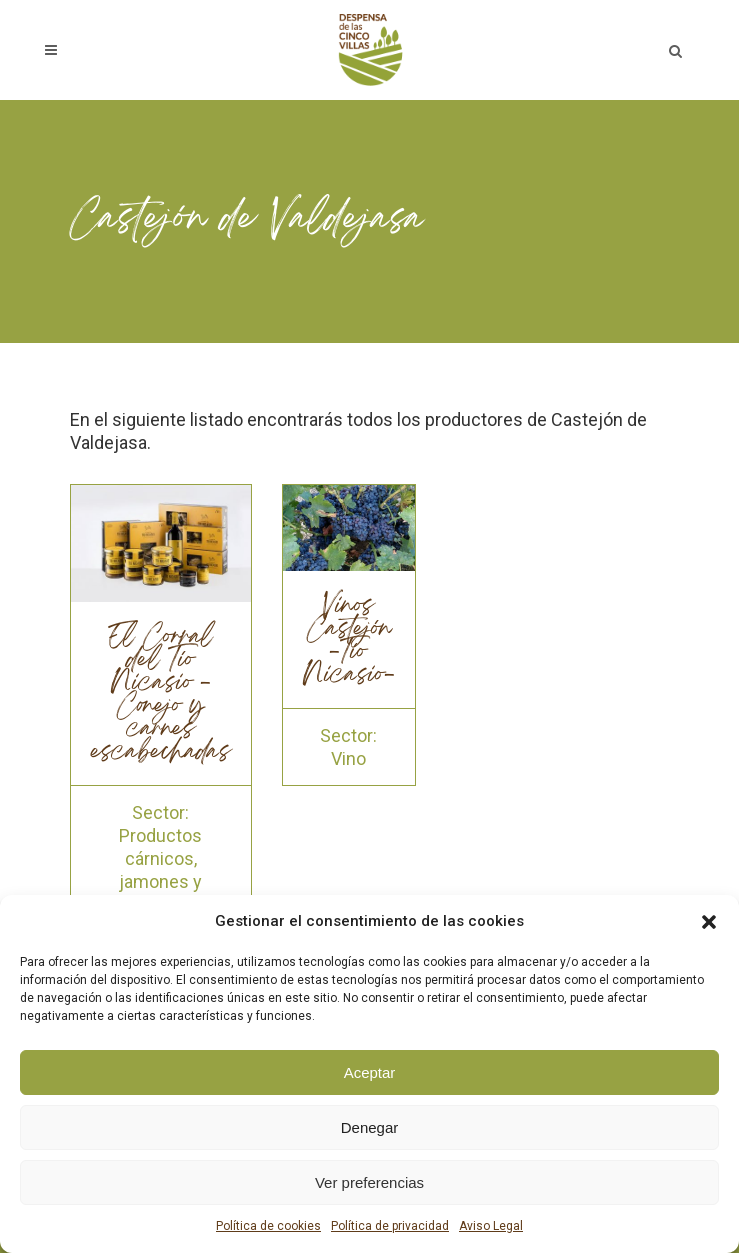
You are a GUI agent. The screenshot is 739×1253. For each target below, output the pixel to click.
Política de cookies (268, 1226)
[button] (709, 922)
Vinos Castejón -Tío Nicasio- (349, 641)
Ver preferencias (369, 1182)
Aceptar (370, 1072)
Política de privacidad (390, 1226)
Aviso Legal (491, 1226)
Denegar (370, 1127)
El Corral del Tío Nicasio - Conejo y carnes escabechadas (161, 695)
